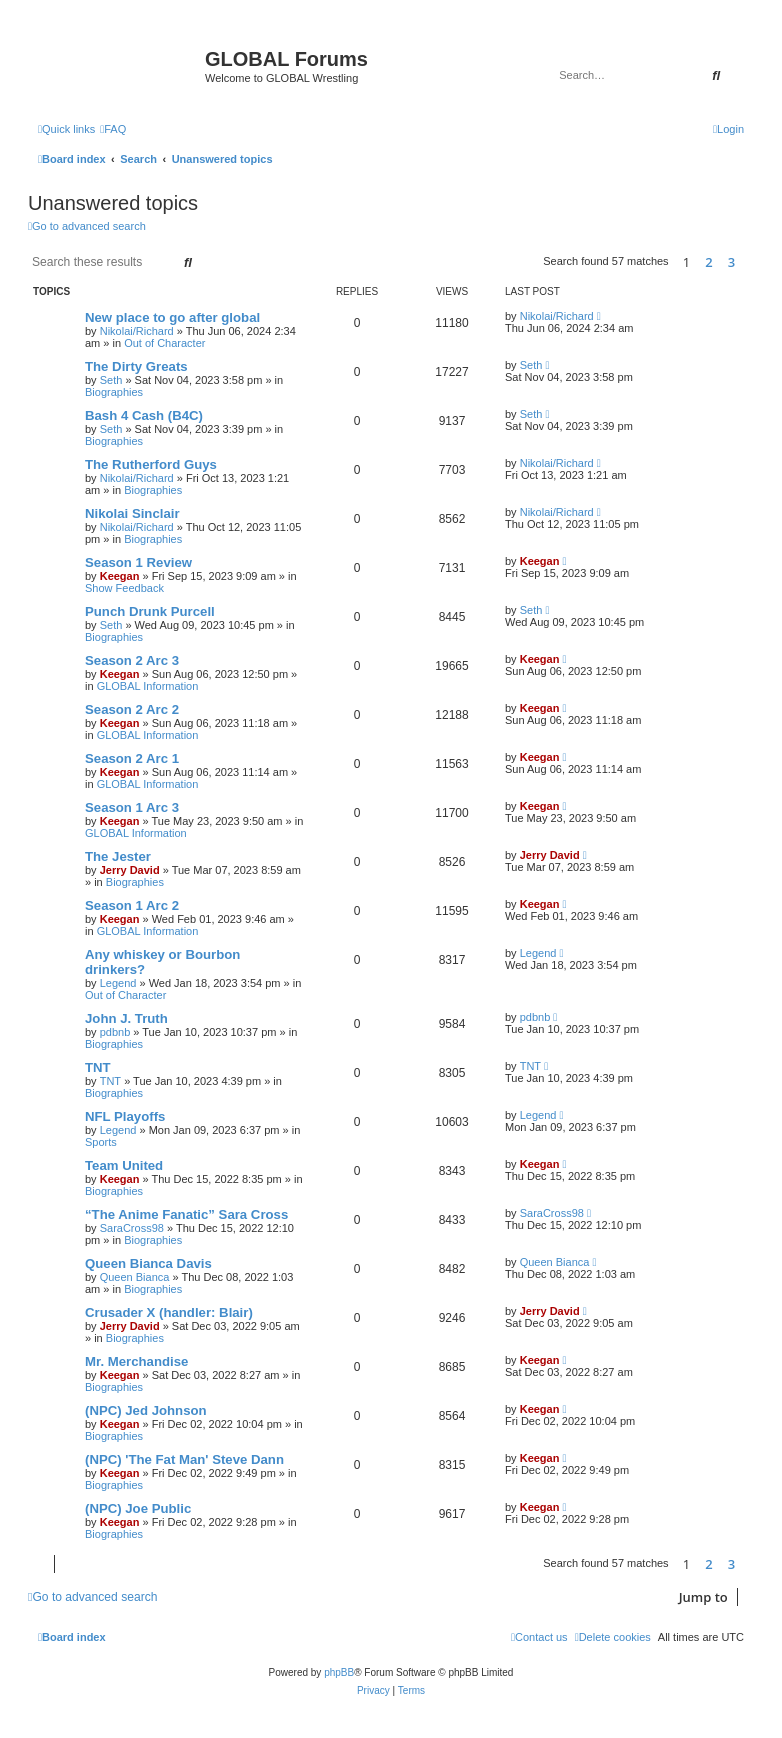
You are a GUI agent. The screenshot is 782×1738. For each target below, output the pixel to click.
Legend (118, 983)
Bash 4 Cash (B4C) (144, 415)
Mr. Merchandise (136, 1361)
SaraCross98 (132, 1228)
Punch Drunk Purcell (150, 611)
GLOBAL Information (148, 686)
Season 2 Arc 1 (132, 758)
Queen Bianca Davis (148, 1263)
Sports (101, 1142)
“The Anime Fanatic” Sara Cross (186, 1214)
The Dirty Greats (136, 366)
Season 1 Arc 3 (132, 807)
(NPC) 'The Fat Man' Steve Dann (184, 1459)
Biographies (114, 392)
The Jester (118, 856)
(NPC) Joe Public (138, 1508)
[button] (749, 262)
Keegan (120, 576)
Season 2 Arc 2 (132, 709)
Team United (124, 1165)
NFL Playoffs (125, 1116)
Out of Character (164, 343)
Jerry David (130, 870)
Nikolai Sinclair (132, 513)
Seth (111, 380)
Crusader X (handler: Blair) (169, 1312)
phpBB (339, 1672)
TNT (98, 1067)
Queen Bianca (135, 1277)
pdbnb (115, 1032)
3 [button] (731, 262)
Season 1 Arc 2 (132, 905)
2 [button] (708, 262)
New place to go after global (172, 317)
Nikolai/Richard (137, 331)
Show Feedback (124, 588)
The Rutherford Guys (151, 464)
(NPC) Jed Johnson (146, 1410)
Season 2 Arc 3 (132, 660)
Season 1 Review (138, 562)
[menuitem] (113, 129)
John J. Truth (126, 1018)
